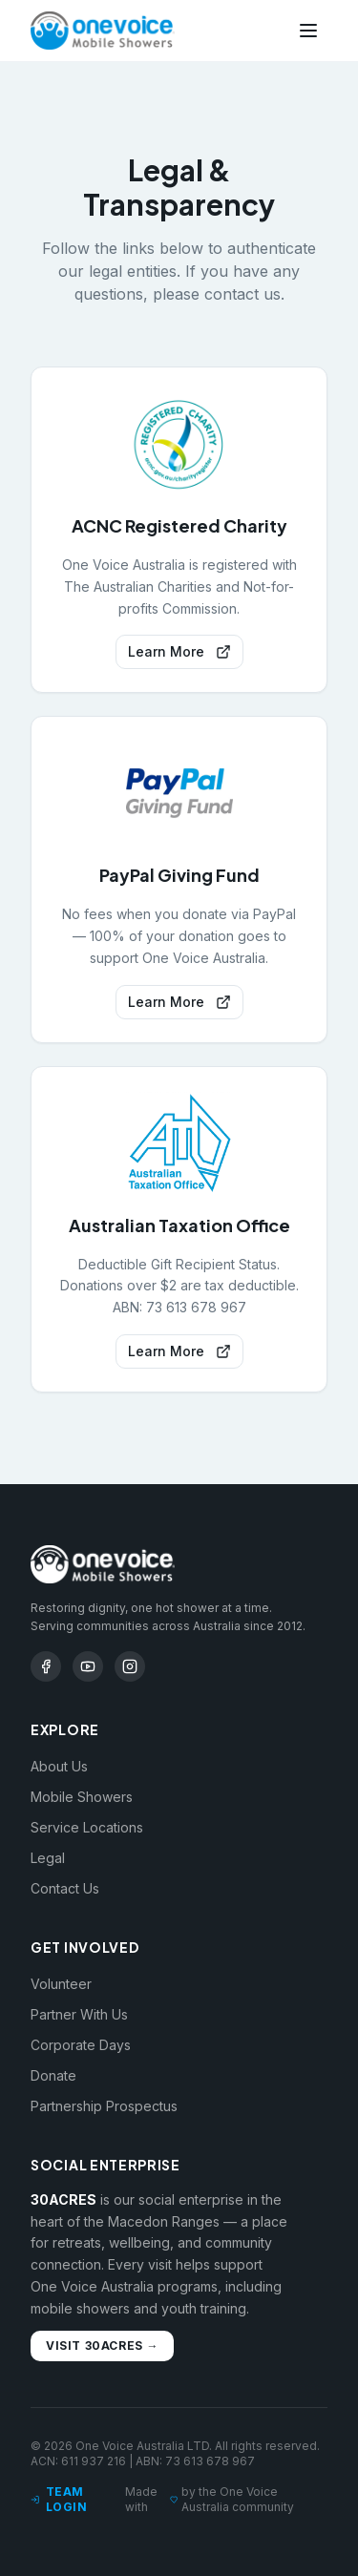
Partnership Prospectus (104, 2106)
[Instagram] (130, 1666)
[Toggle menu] (308, 30)
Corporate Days (81, 2045)
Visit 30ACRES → (102, 2345)
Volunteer (61, 1984)
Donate (53, 2075)
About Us (59, 1766)
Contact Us (65, 1888)
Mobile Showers (82, 1797)
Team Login (59, 2499)
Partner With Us (79, 2014)
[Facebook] (46, 1666)
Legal (48, 1858)
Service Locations (87, 1827)
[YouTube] (88, 1666)
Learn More (179, 651)
